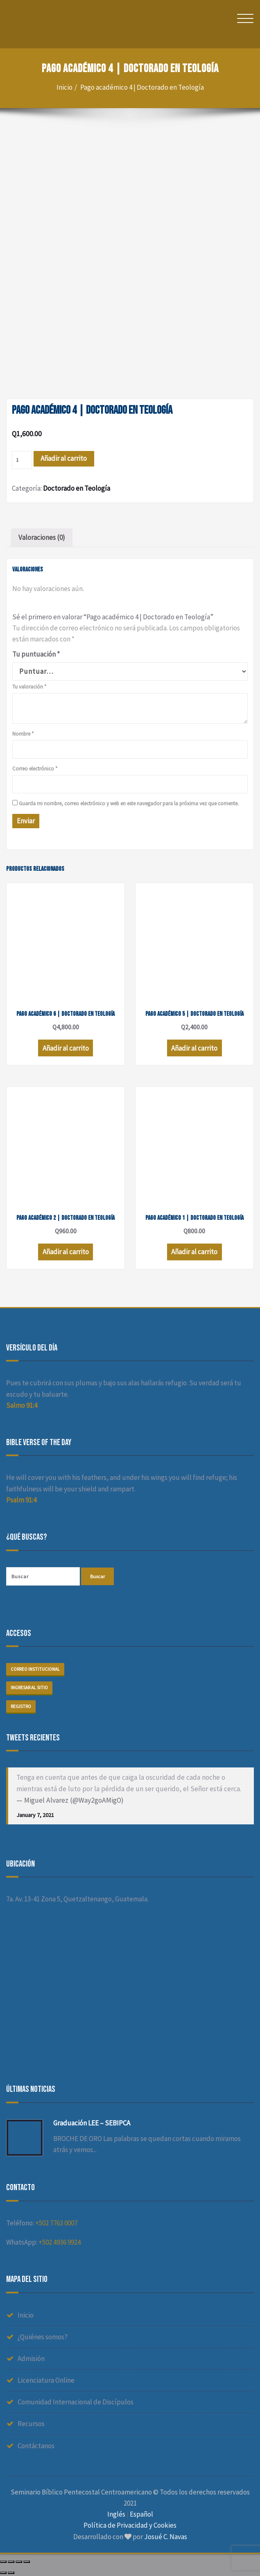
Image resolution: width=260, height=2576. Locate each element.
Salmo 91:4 (21, 1405)
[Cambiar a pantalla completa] (19, 2561)
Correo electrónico (34, 768)
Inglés (116, 2514)
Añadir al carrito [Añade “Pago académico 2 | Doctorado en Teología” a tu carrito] (66, 1251)
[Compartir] (11, 2561)
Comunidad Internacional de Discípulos (75, 2401)
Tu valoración (29, 686)
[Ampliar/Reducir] (26, 2561)
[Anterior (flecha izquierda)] (3, 2572)
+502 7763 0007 (56, 2222)
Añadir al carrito (64, 458)
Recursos (31, 2423)
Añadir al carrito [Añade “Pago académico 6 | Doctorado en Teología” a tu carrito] (66, 1048)
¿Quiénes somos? (43, 2336)
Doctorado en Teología (76, 488)
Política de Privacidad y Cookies (130, 2525)
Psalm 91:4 (21, 1499)
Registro (21, 1706)
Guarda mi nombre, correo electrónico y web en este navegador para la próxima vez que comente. (129, 803)
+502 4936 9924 (59, 2242)
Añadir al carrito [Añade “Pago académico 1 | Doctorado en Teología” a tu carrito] (194, 1251)
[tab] (41, 537)
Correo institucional (35, 1669)
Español (141, 2514)
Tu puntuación (36, 654)
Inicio (64, 87)
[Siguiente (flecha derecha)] (11, 2572)
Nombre (23, 733)
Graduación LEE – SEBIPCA (91, 2122)
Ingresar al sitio (29, 1687)
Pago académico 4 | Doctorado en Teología (142, 87)
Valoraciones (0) (41, 537)
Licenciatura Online (46, 2380)
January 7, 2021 (35, 1815)
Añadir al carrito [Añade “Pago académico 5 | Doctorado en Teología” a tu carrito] (194, 1048)
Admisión (31, 2358)
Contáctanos (36, 2445)
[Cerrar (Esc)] (3, 2561)
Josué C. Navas (165, 2536)
